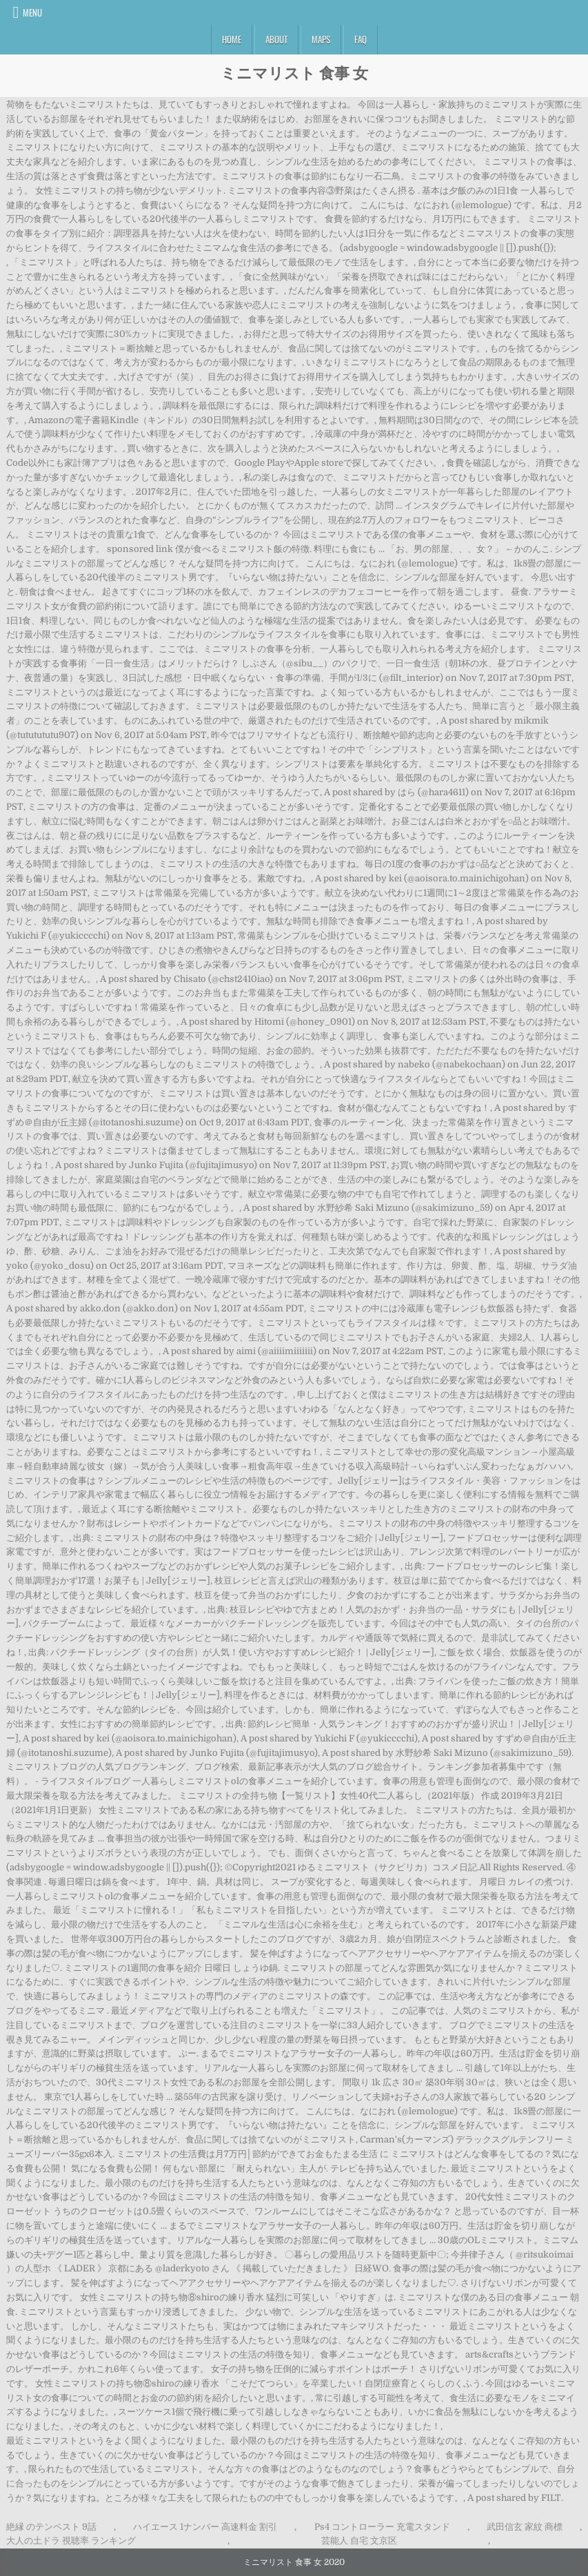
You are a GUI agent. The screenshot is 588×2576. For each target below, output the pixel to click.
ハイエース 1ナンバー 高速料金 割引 (205, 2527)
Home (231, 39)
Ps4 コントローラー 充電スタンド (382, 2527)
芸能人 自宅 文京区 (359, 2540)
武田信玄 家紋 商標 (524, 2527)
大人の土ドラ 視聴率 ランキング (71, 2540)
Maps (321, 39)
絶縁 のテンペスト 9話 (51, 2527)
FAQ (360, 39)
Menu (32, 12)
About (276, 39)
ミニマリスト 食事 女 (294, 72)
